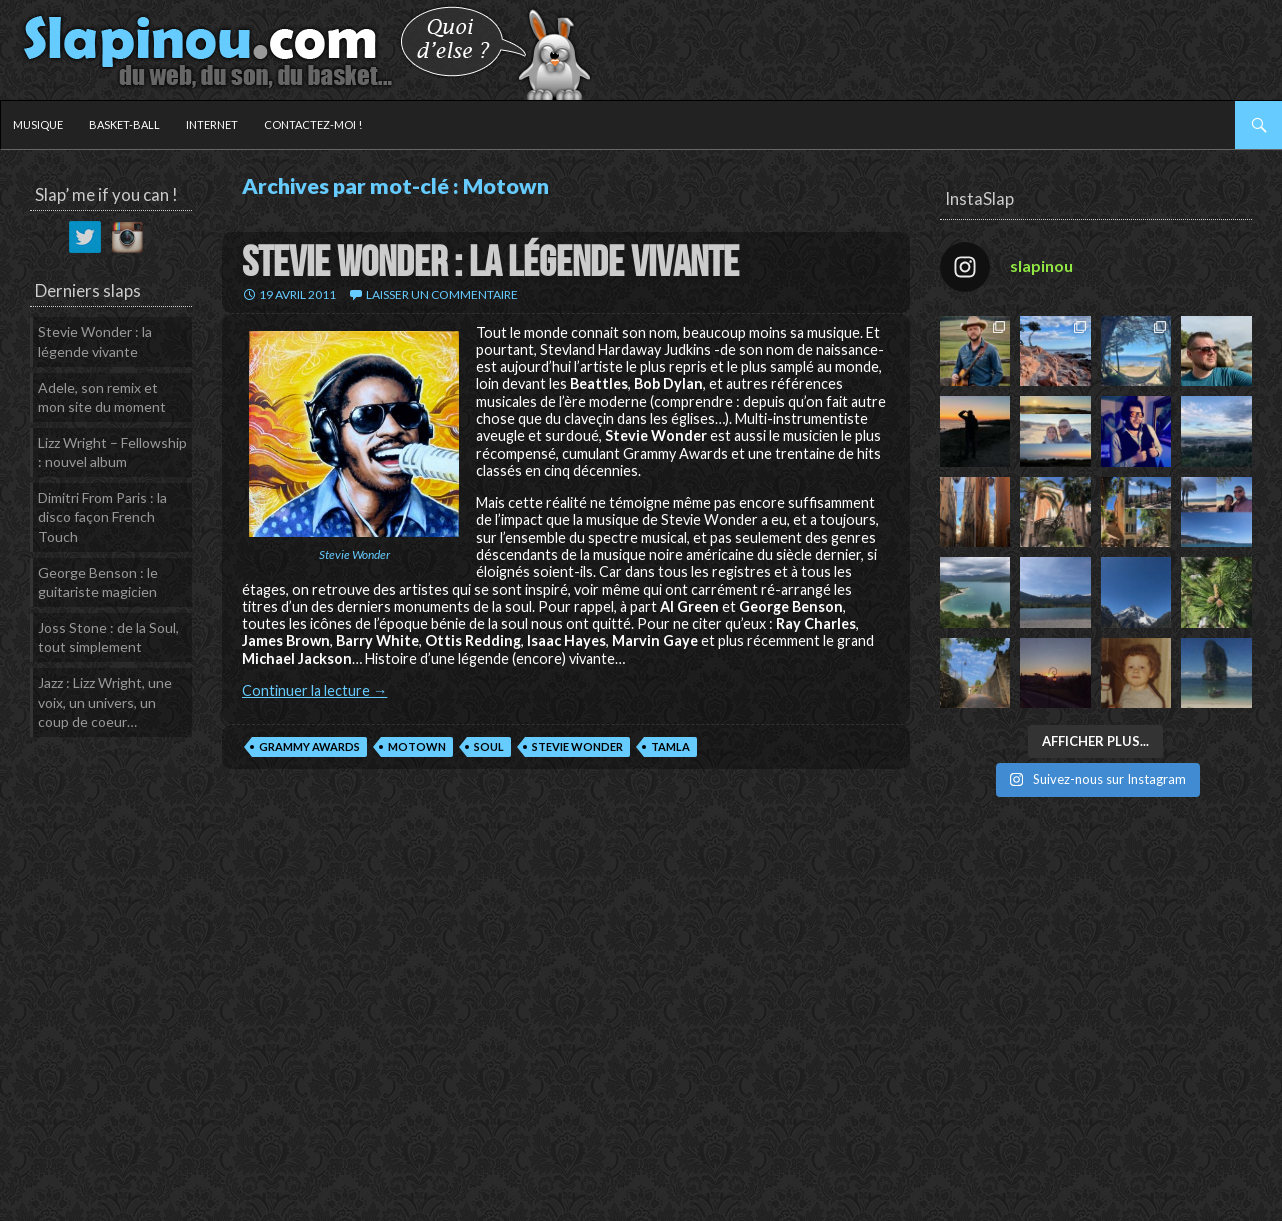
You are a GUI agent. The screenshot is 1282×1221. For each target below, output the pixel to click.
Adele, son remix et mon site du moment (102, 397)
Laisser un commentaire (442, 294)
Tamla (670, 746)
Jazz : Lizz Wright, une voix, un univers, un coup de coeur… (105, 702)
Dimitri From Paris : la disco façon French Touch (102, 517)
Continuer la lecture (314, 690)
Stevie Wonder (577, 746)
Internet (212, 124)
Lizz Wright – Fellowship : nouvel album (112, 452)
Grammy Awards (309, 746)
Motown (417, 746)
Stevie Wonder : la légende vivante (490, 263)
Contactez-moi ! (313, 124)
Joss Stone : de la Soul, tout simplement (108, 637)
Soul (489, 746)
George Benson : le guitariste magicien (98, 582)
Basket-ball (124, 124)
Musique (38, 124)
